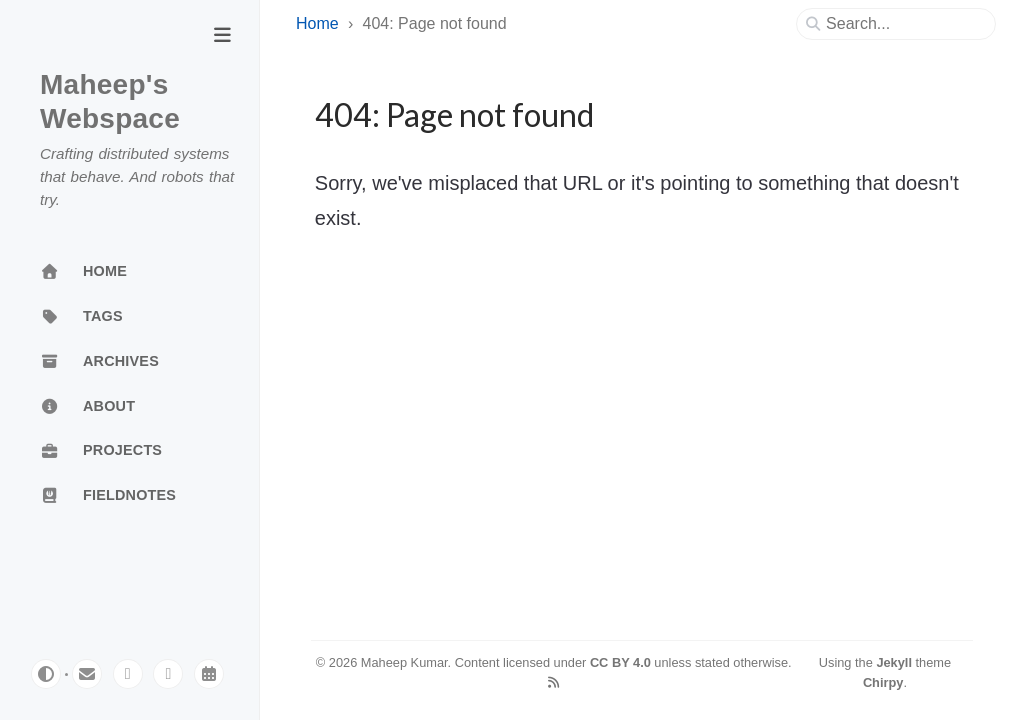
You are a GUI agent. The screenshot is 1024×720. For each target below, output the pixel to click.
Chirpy (883, 682)
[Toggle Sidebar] (222, 37)
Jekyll (894, 662)
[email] (87, 674)
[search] (904, 24)
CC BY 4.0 (620, 662)
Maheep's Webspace (110, 101)
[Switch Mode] (46, 674)
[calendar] (209, 674)
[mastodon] (128, 674)
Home (317, 23)
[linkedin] (168, 674)
